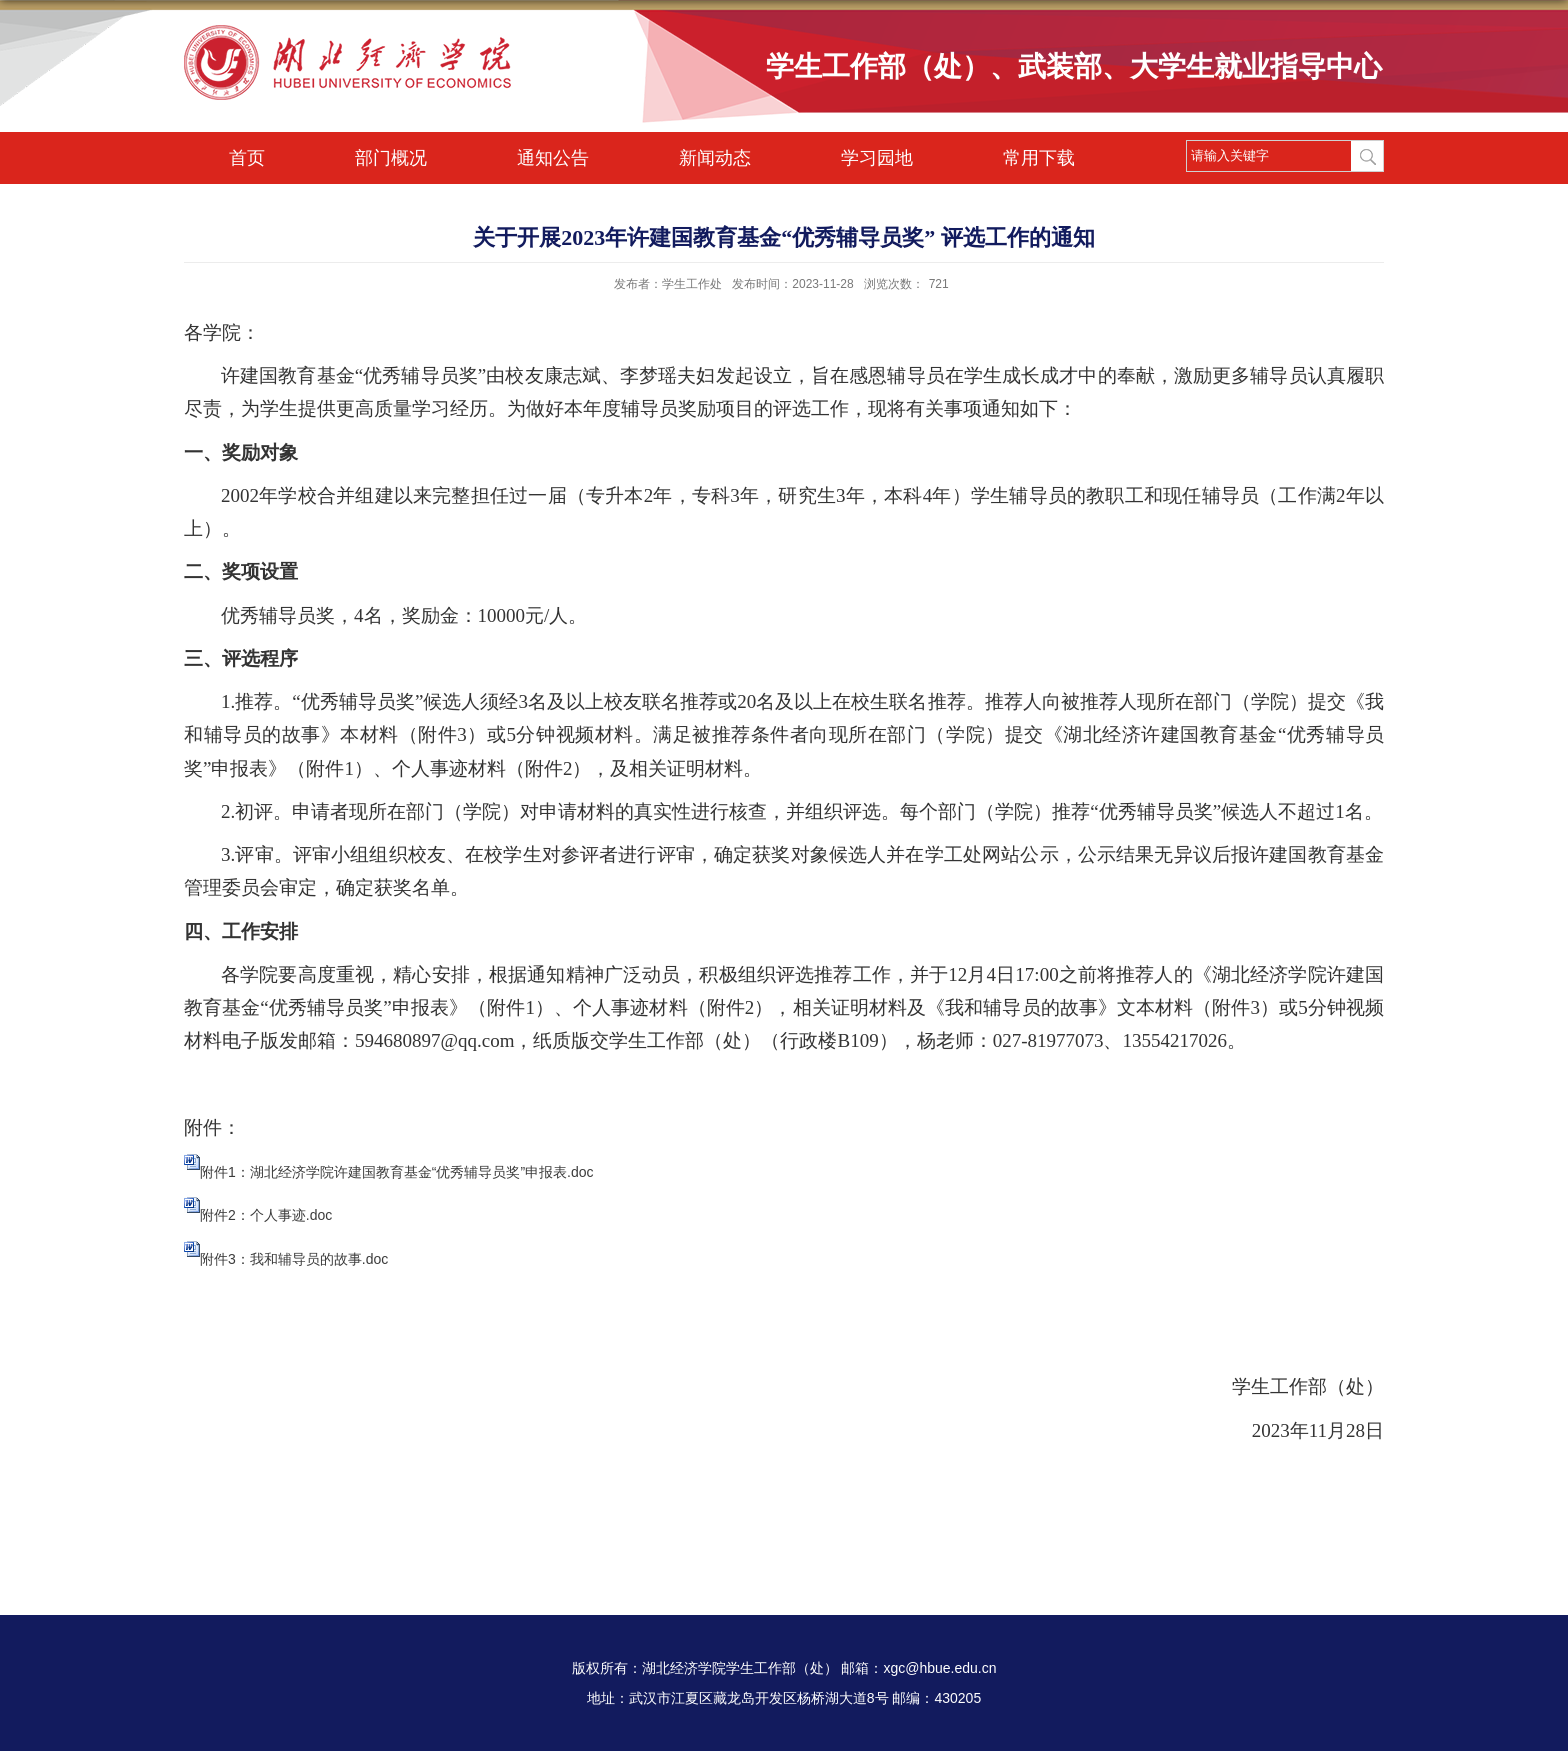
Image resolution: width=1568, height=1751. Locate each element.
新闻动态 (715, 158)
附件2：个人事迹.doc (266, 1215)
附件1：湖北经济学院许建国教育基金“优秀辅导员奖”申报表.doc (397, 1172)
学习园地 (877, 158)
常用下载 (1039, 158)
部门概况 (391, 158)
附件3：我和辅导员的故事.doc (294, 1259)
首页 (247, 158)
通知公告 (553, 158)
